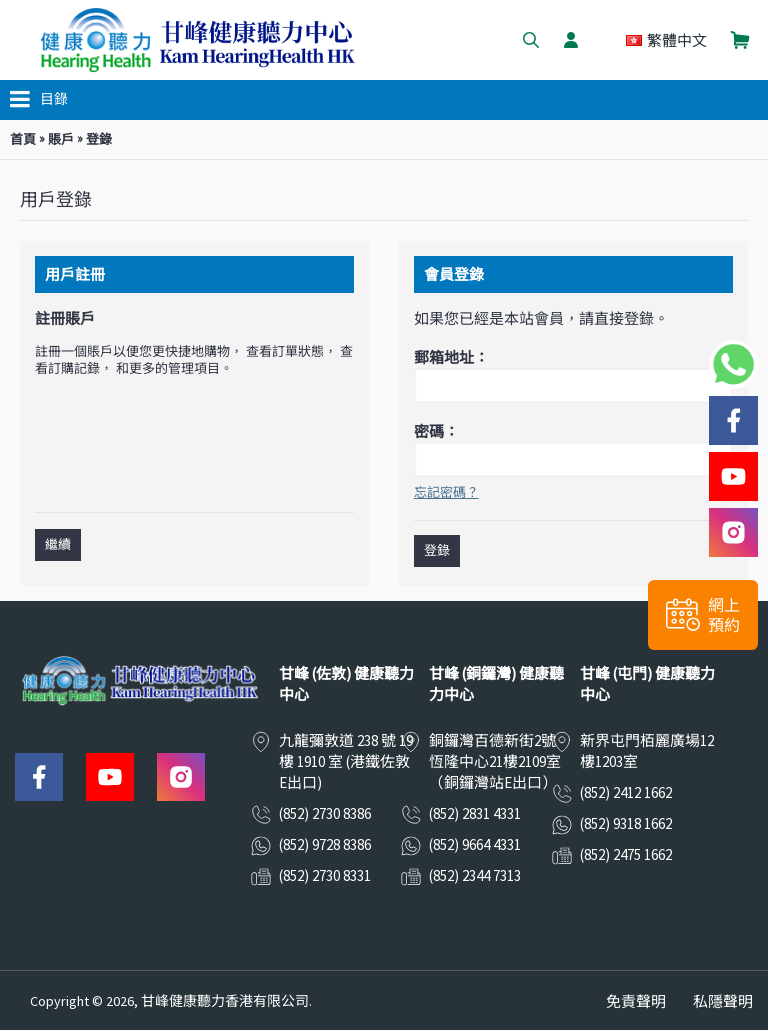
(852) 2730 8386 (325, 813)
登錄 (99, 139)
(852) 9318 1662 (626, 823)
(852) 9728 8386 (325, 844)
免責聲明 (636, 1001)
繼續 (58, 544)
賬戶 (61, 139)
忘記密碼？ (446, 492)
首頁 (23, 139)
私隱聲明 (723, 1001)
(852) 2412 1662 (626, 792)
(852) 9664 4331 (475, 844)
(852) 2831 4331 (475, 813)
